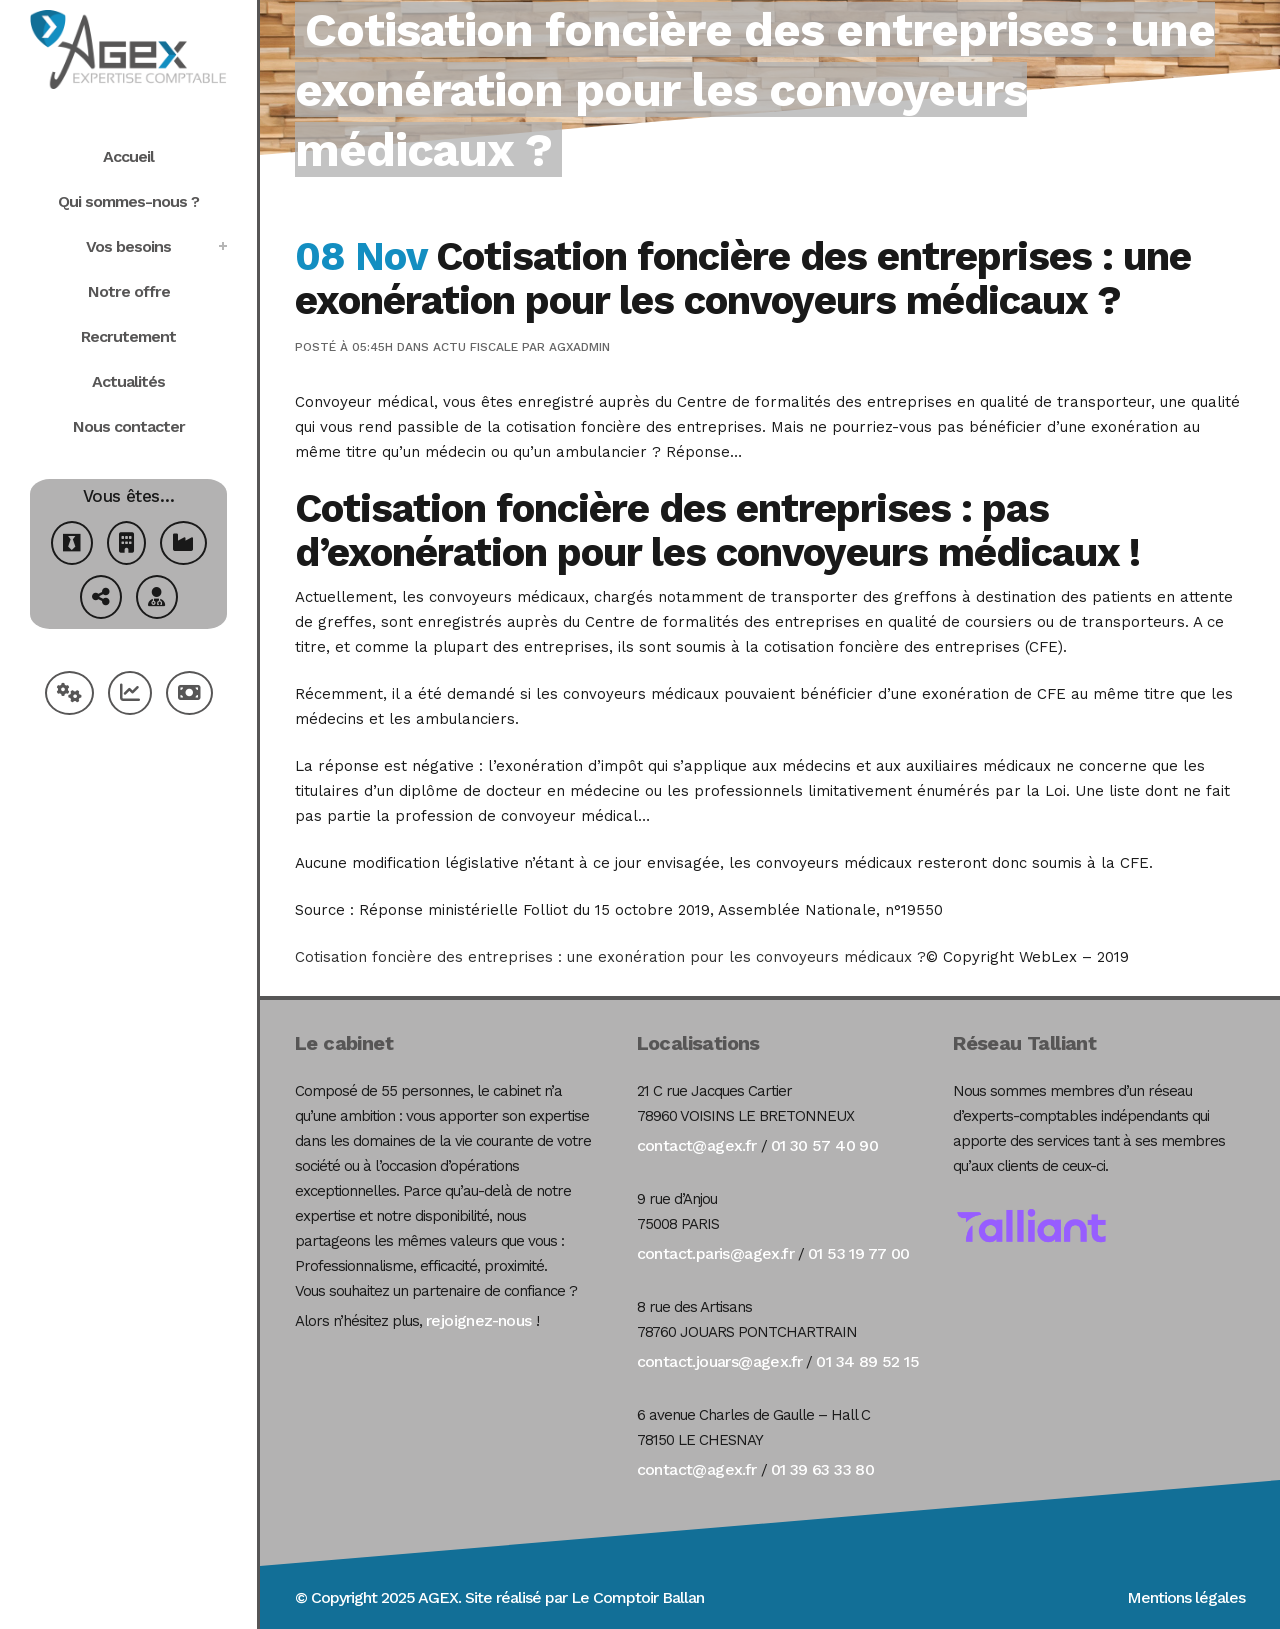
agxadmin (579, 347)
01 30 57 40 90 (825, 1145)
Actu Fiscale (475, 347)
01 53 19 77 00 (859, 1253)
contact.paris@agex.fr (715, 1253)
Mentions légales (1186, 1597)
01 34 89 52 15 (867, 1361)
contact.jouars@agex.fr (720, 1361)
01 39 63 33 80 (823, 1469)
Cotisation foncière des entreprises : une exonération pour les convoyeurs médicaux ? (610, 957)
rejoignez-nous (479, 1320)
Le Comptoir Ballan (637, 1597)
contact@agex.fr (697, 1145)
